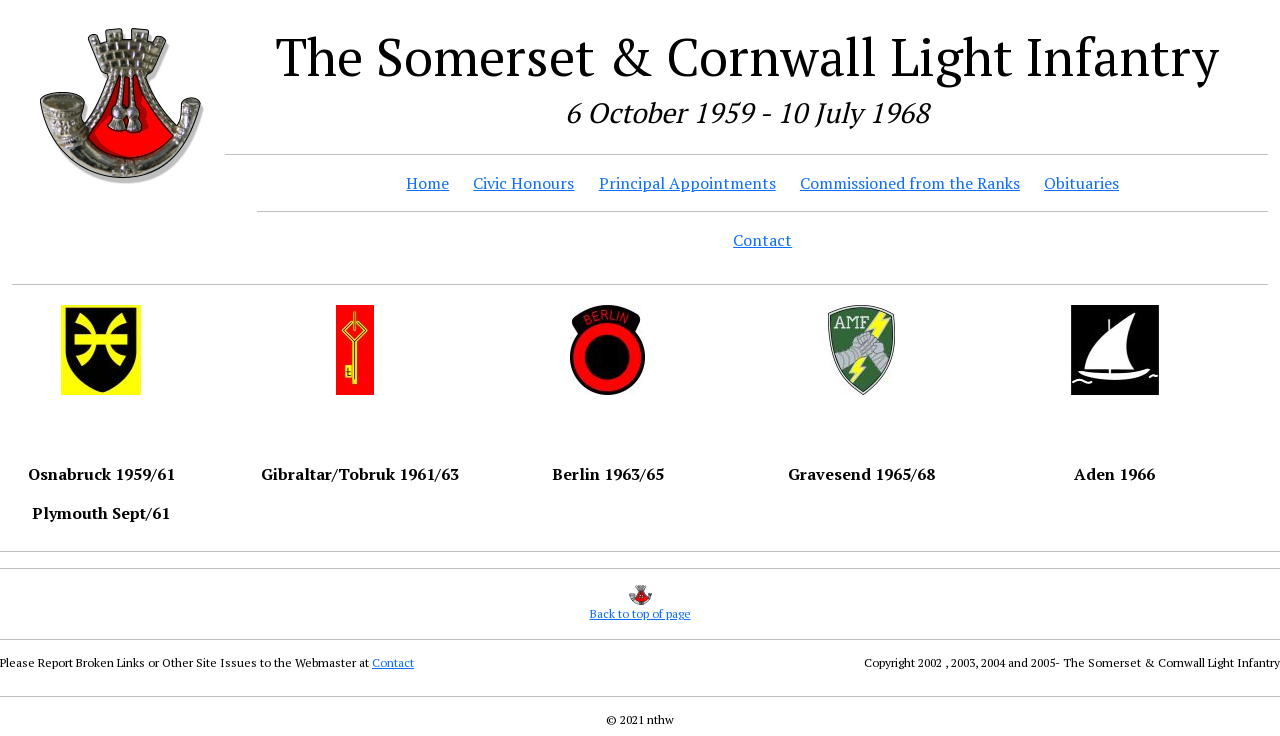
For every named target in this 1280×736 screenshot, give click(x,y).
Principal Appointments (687, 183)
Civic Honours (523, 183)
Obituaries (1081, 183)
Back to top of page (640, 613)
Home (427, 183)
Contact (762, 240)
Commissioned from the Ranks (910, 183)
